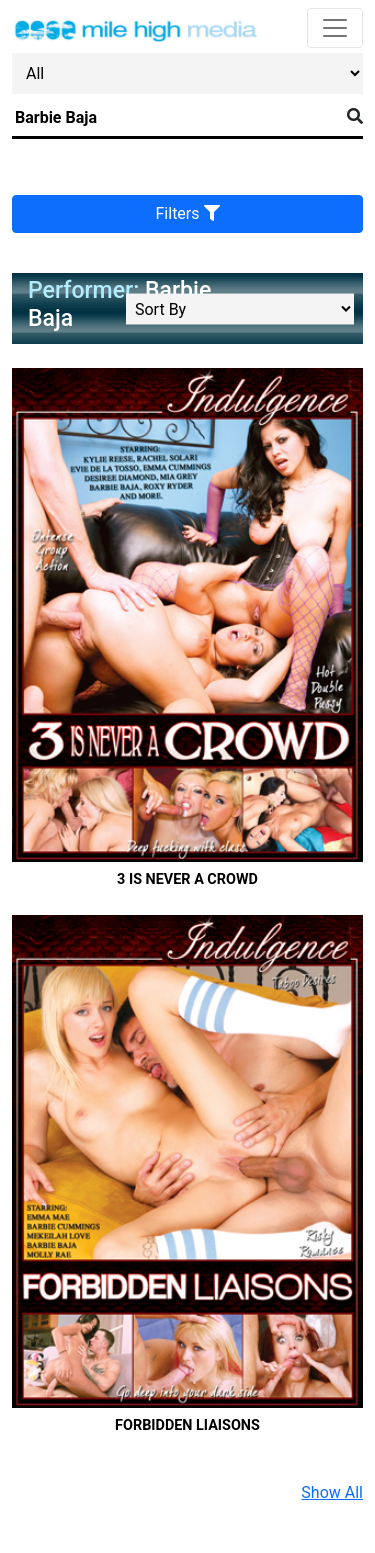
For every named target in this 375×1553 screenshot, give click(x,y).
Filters (188, 213)
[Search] (175, 118)
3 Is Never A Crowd (187, 879)
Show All (332, 1492)
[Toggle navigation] (335, 28)
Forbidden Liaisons (187, 1425)
